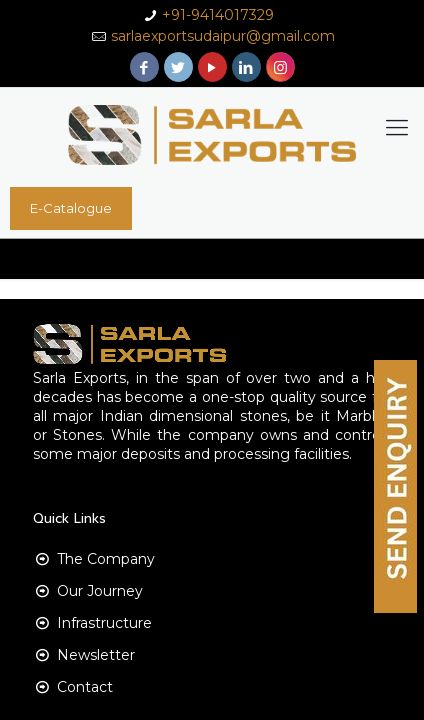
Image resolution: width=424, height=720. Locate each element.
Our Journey (100, 591)
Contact (85, 687)
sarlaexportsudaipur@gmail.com (223, 36)
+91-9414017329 (218, 15)
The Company (106, 559)
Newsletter (96, 655)
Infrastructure (104, 623)
